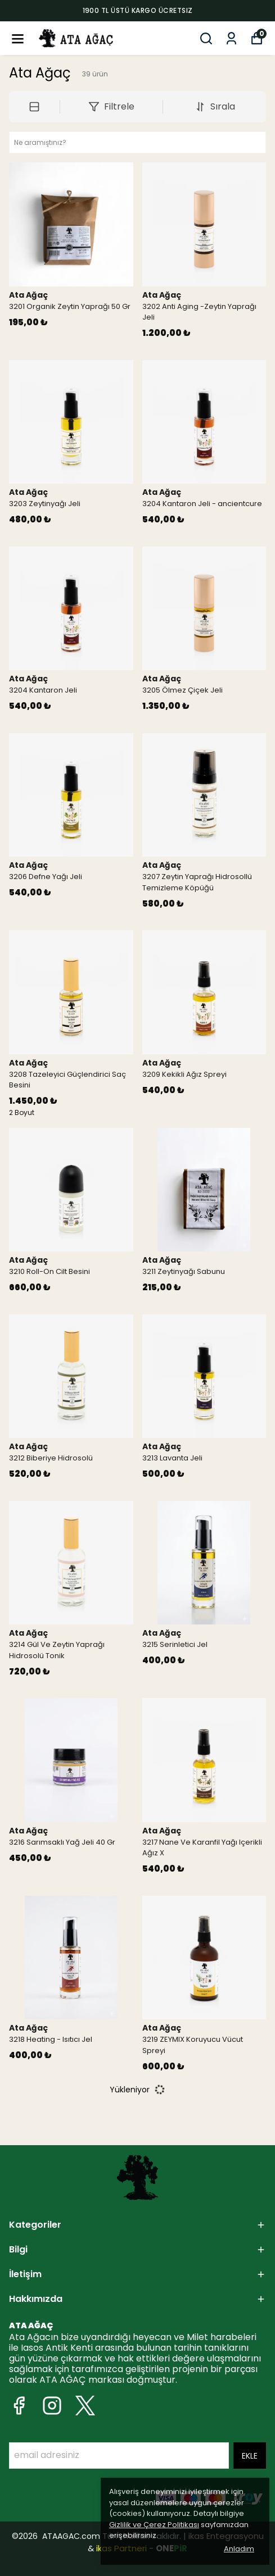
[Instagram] (52, 2405)
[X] (85, 2405)
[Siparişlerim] (231, 38)
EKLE (250, 2455)
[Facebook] (19, 2405)
